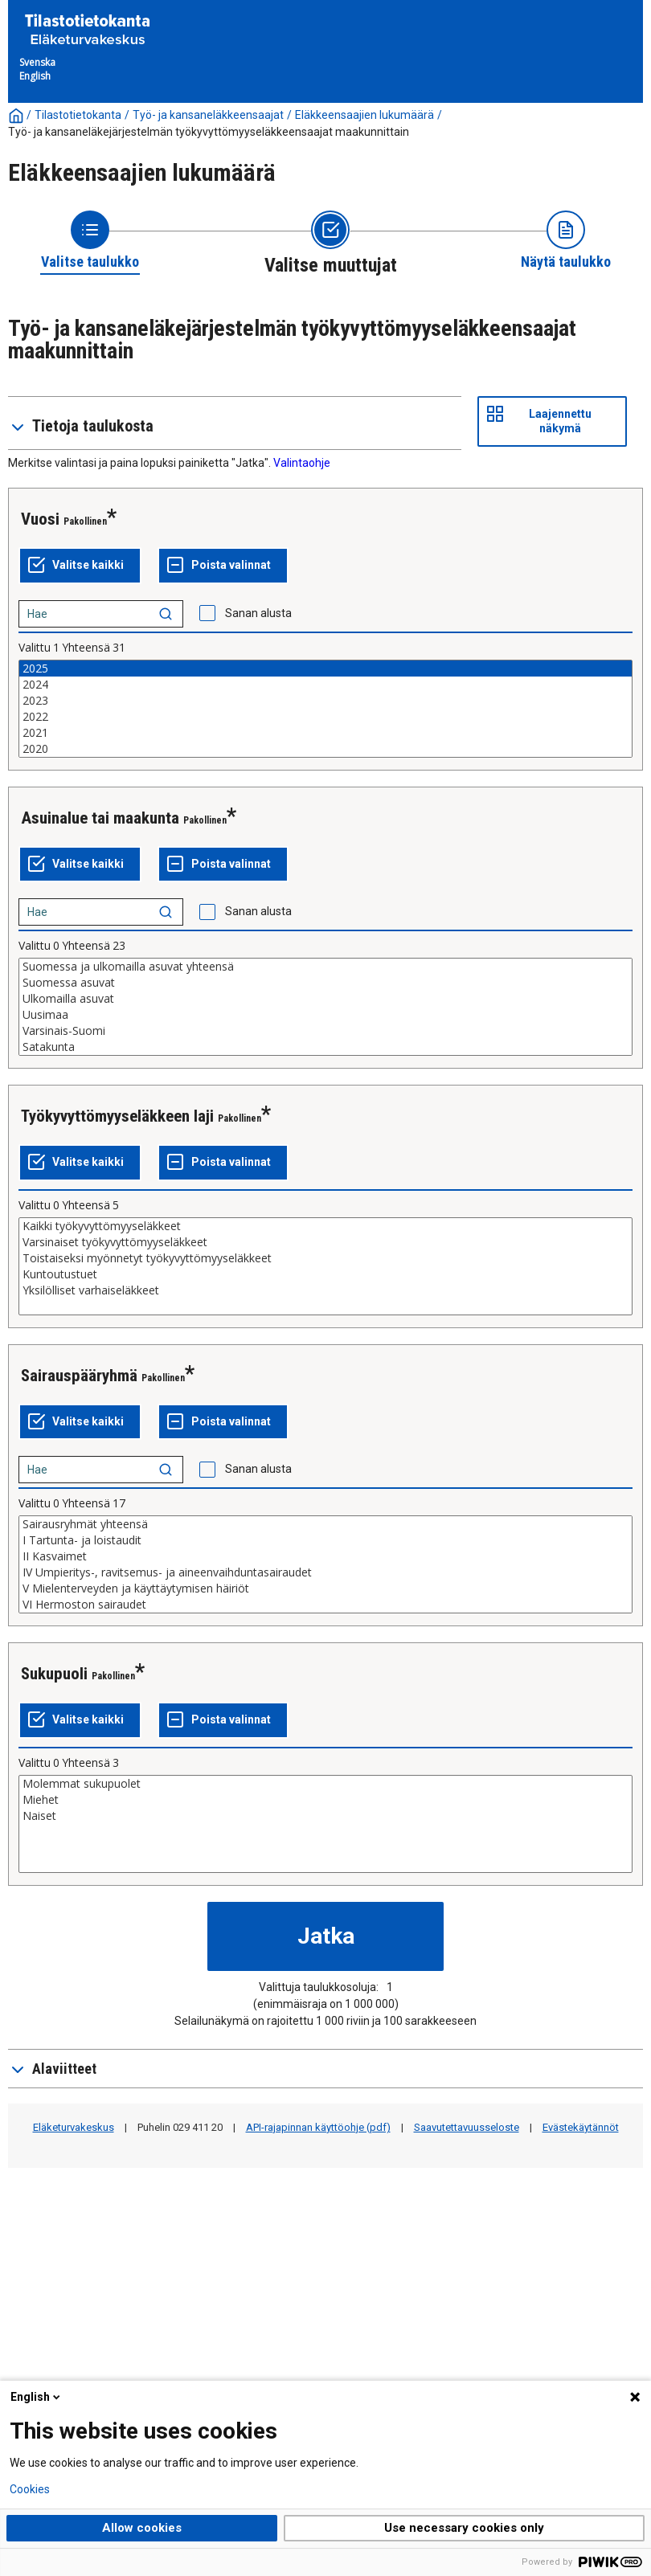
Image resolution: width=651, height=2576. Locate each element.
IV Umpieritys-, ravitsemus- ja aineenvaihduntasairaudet (325, 1572)
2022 (325, 717)
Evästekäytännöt (580, 2127)
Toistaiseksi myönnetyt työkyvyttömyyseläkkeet (325, 1258)
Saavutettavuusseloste (466, 2127)
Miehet (325, 1800)
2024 (325, 685)
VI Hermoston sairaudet (325, 1605)
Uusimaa (325, 1015)
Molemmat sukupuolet (325, 1784)
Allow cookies (142, 2528)
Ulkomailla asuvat (325, 999)
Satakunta (325, 1047)
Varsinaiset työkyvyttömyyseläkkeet (325, 1242)
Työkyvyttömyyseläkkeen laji (117, 1116)
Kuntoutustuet (325, 1274)
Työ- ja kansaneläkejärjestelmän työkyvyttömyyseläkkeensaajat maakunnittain (208, 131)
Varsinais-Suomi (325, 1031)
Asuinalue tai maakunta (100, 818)
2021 (325, 733)
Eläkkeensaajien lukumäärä (364, 114)
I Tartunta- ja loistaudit (325, 1540)
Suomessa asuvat (325, 983)
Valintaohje (301, 462)
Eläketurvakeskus (73, 2127)
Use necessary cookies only (464, 2528)
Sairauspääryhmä (79, 1375)
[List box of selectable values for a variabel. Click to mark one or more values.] (325, 709)
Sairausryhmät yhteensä (325, 1524)
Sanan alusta (258, 613)
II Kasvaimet (325, 1556)
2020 (325, 749)
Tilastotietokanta (78, 114)
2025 (325, 668)
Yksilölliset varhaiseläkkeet (325, 1290)
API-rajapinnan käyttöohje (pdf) (318, 2127)
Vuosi (40, 519)
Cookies (30, 2489)
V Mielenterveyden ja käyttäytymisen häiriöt (325, 1588)
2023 (325, 701)
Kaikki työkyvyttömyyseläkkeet (325, 1226)
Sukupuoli (54, 1673)
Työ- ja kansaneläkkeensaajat (208, 114)
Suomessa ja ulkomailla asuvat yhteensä (325, 967)
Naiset (325, 1816)
